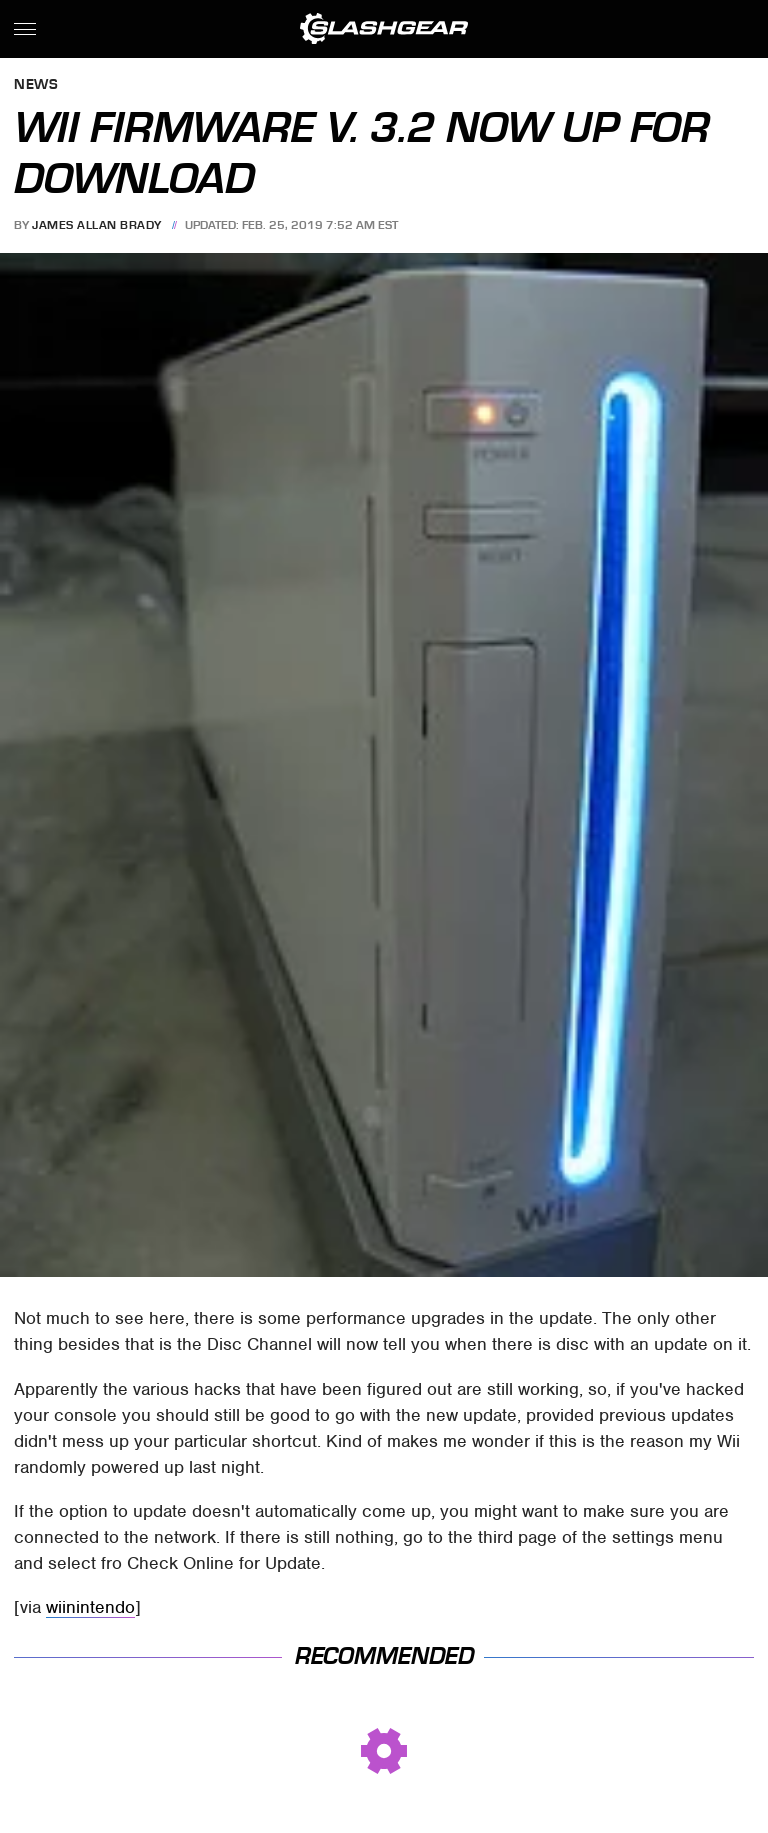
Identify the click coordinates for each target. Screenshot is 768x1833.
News (36, 85)
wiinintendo (90, 1607)
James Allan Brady (97, 225)
